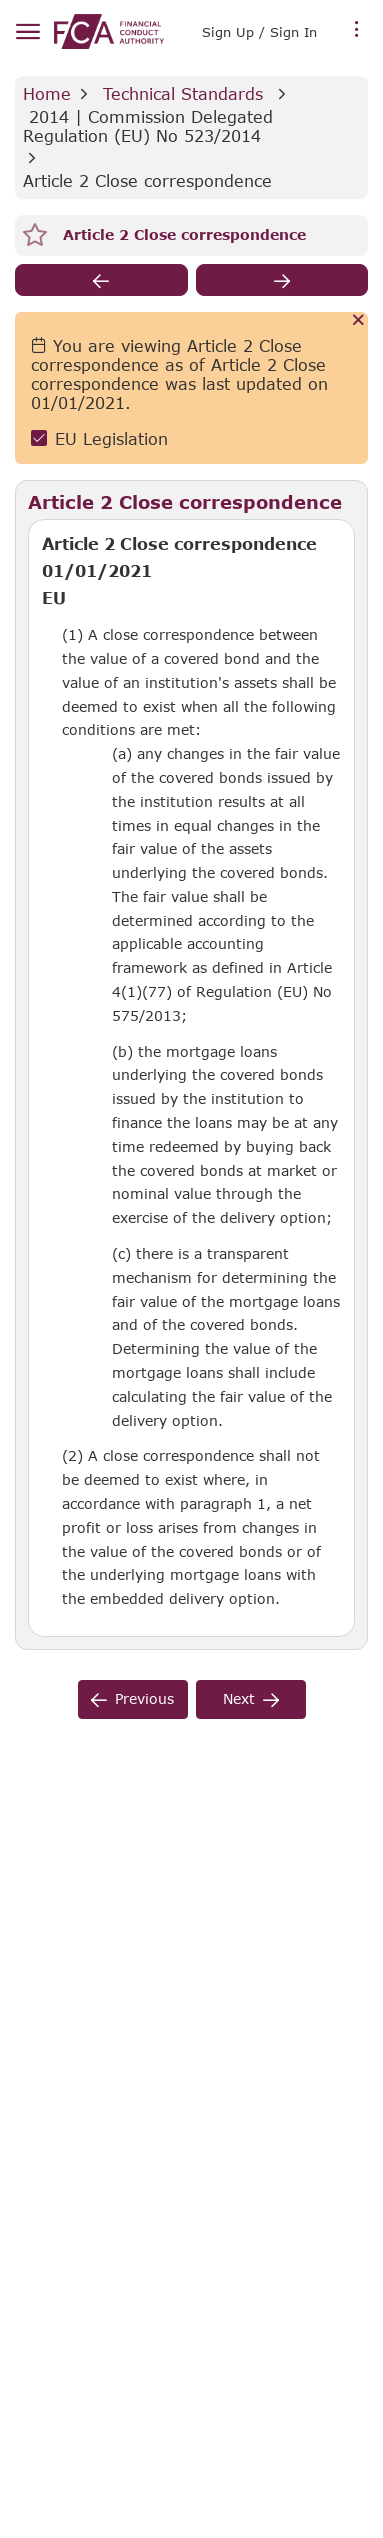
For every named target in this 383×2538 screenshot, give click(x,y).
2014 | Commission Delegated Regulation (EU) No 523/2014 (151, 126)
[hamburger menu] (27, 32)
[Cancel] (358, 321)
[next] (282, 280)
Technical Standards (183, 93)
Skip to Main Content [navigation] (0, 0)
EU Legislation (111, 438)
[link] (109, 31)
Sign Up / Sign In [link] (259, 32)
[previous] (101, 280)
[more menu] (357, 30)
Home (47, 93)
